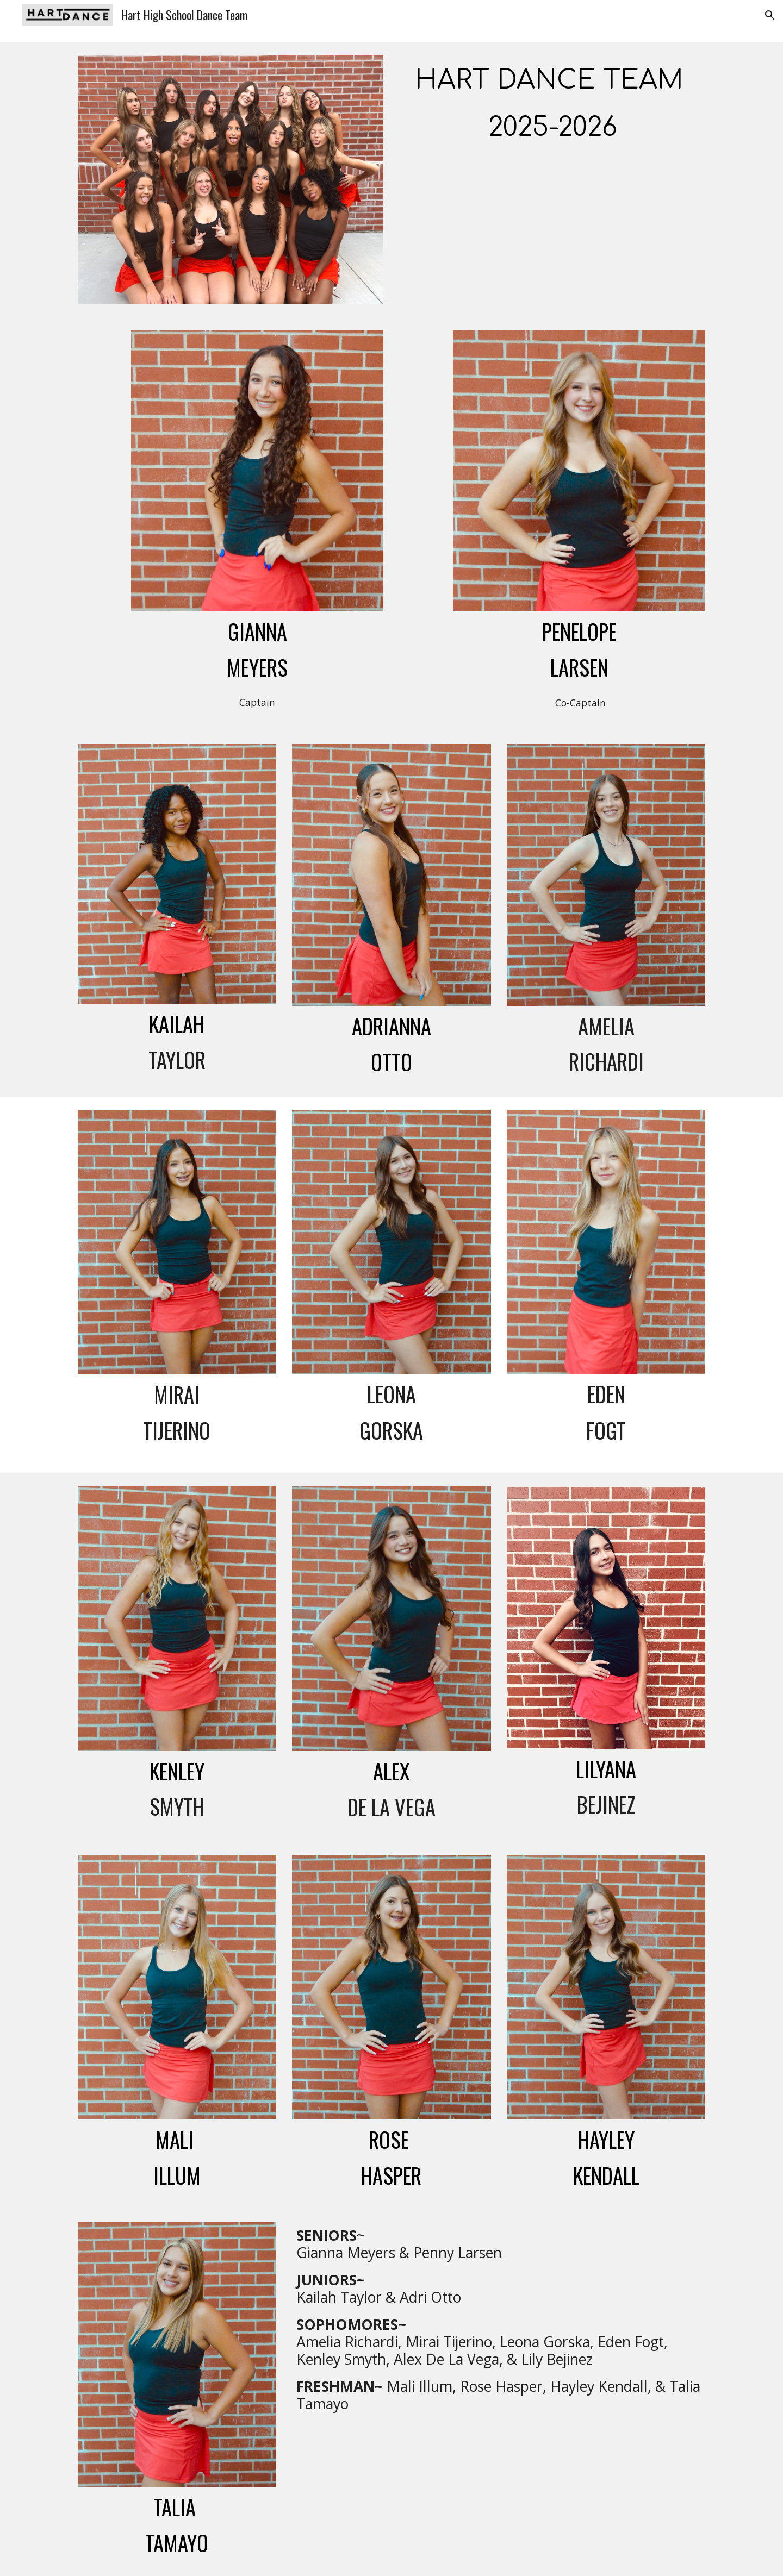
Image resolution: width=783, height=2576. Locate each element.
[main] (552, 101)
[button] (770, 15)
